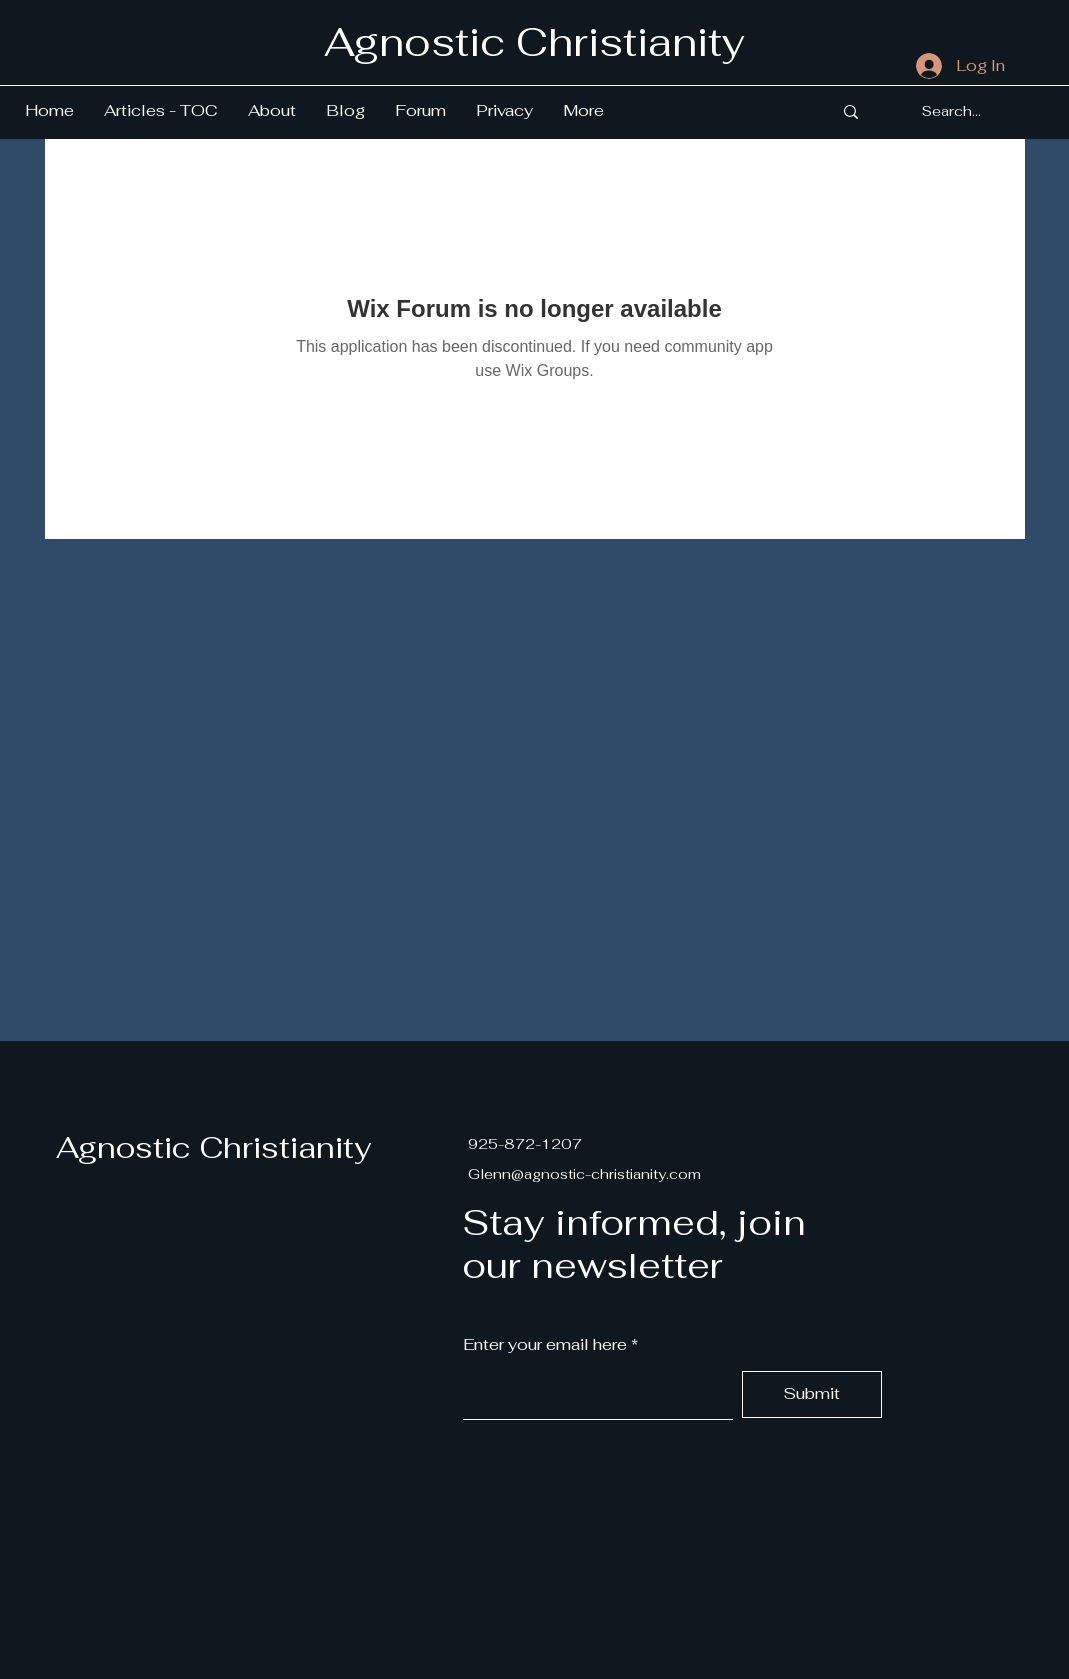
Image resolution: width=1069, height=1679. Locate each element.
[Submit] (812, 1394)
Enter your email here (545, 1345)
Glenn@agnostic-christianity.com (584, 1174)
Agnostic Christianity (213, 1147)
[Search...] (951, 112)
